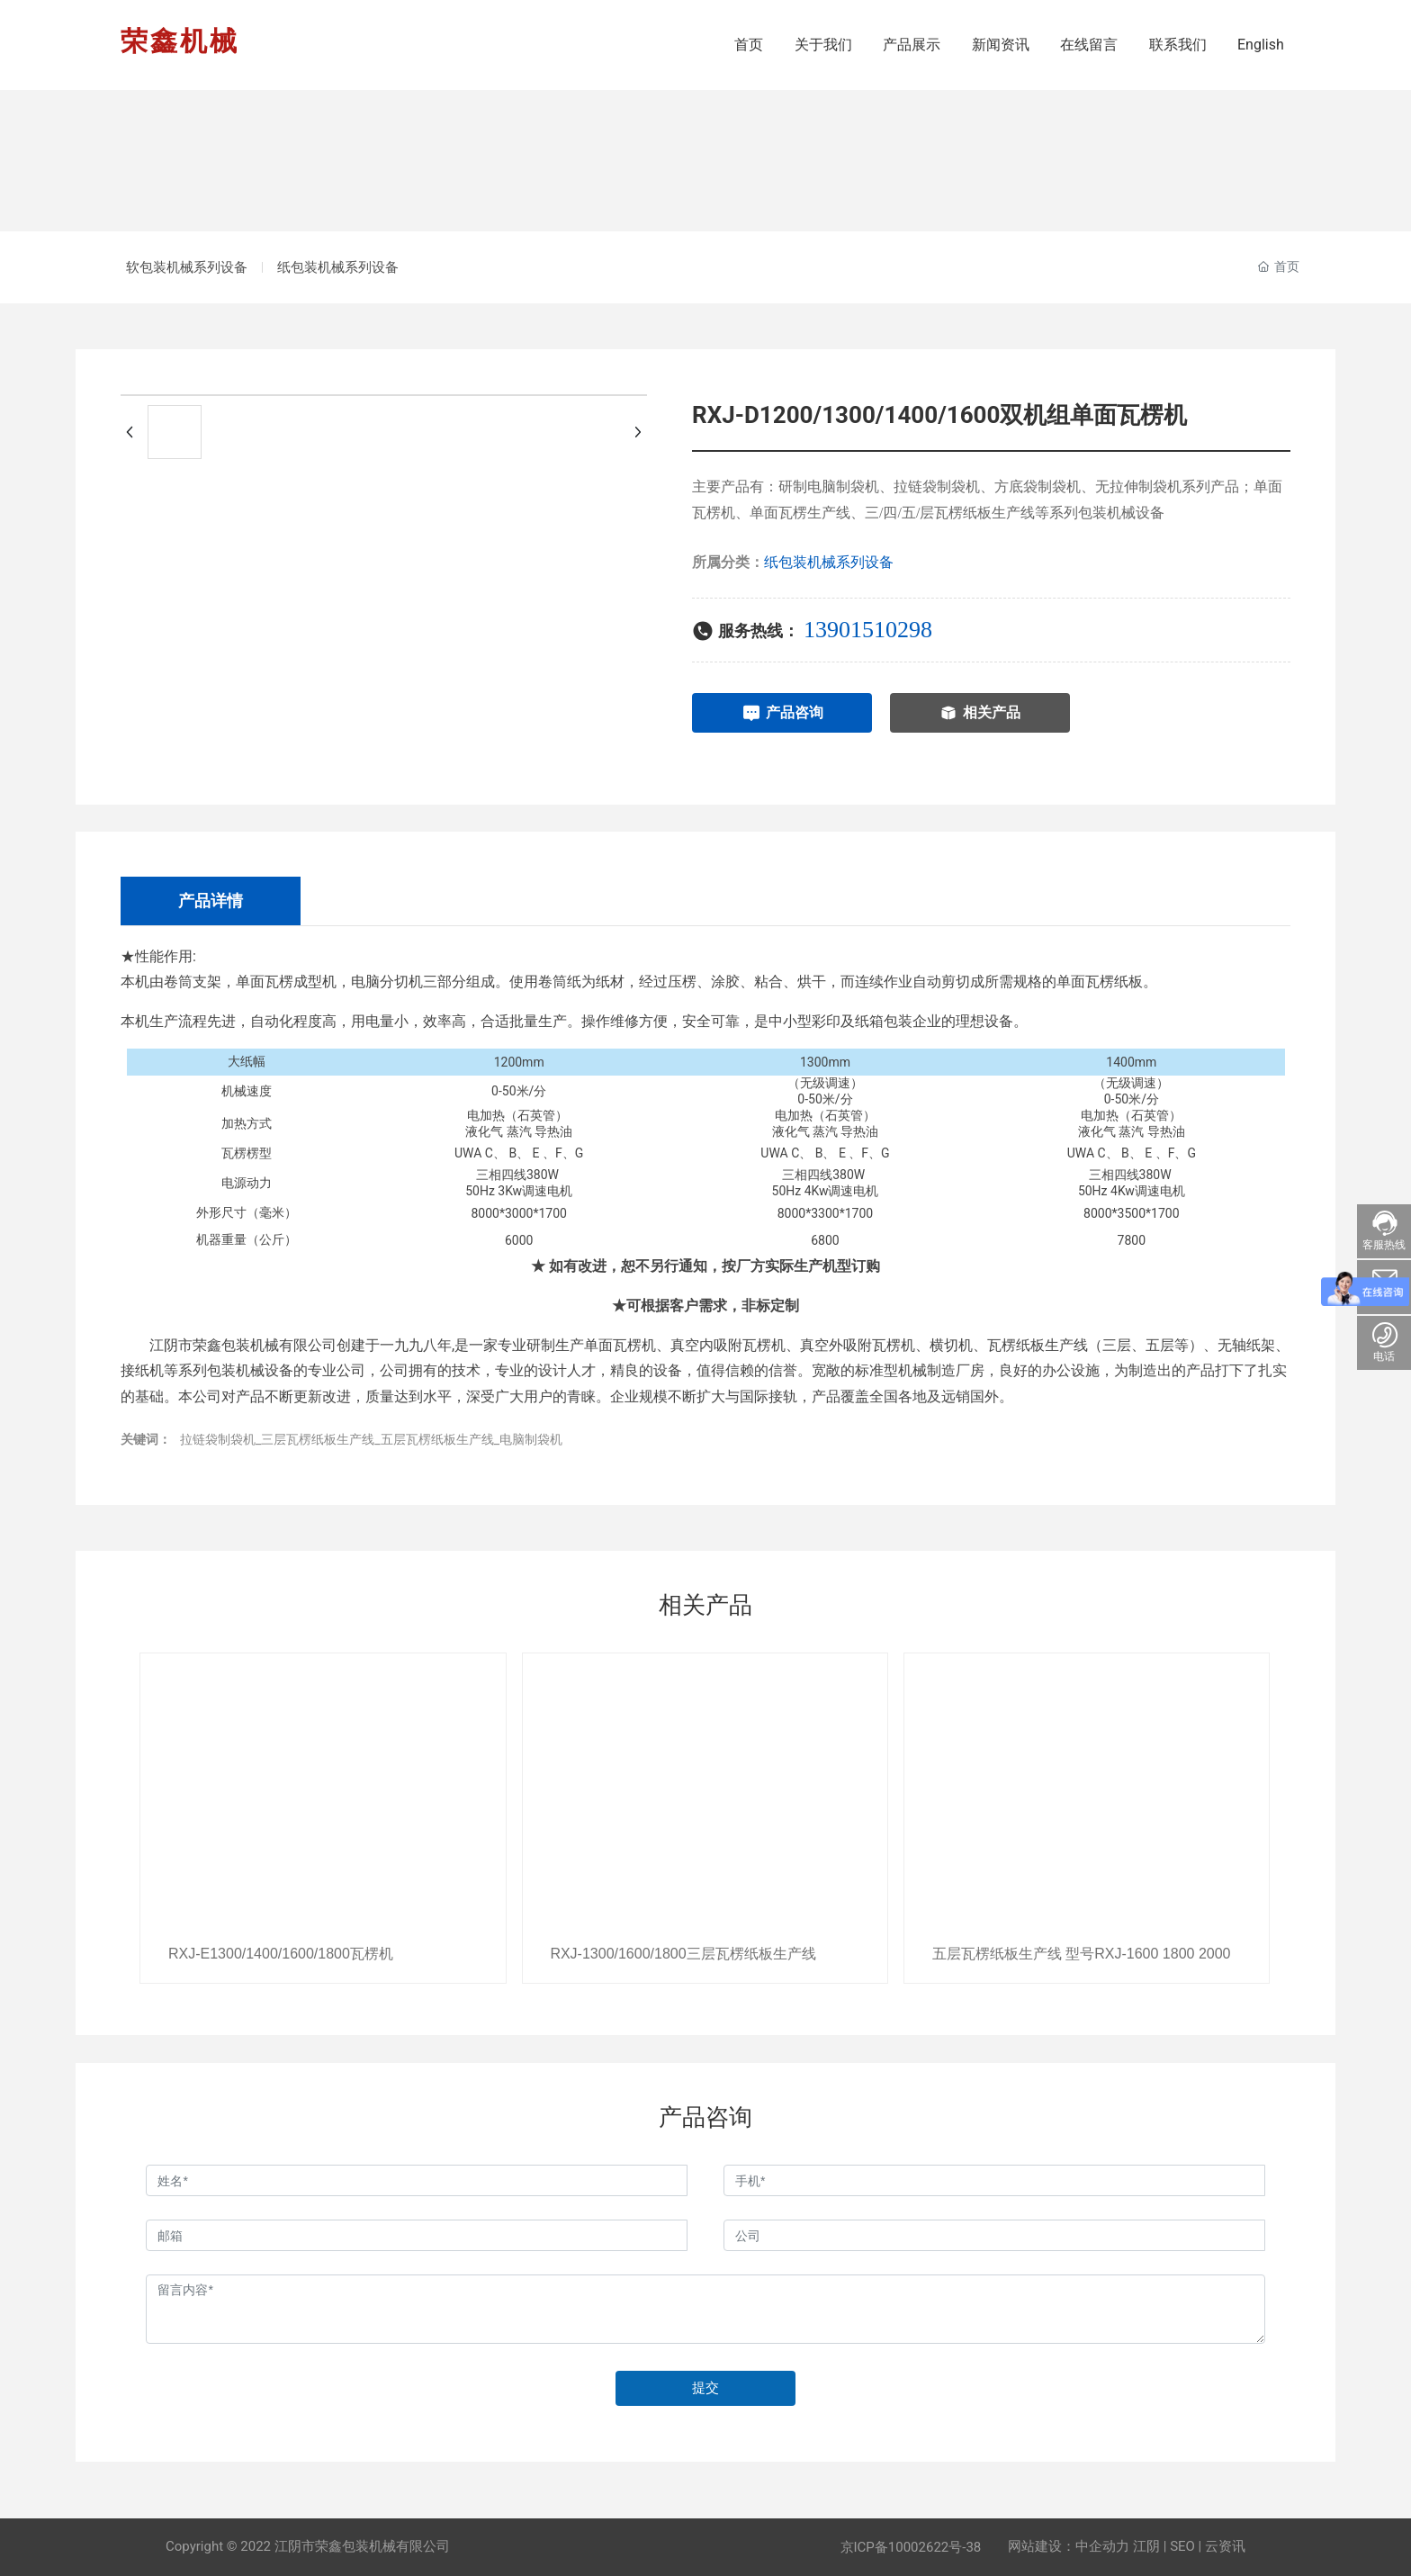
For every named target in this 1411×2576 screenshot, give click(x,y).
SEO (1182, 2546)
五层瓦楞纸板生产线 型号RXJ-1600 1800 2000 (1080, 1953)
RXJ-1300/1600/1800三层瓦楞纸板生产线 (682, 1953)
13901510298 (868, 630)
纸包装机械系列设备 (361, 267)
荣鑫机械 (180, 41)
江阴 (1146, 2546)
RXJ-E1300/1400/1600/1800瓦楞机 (279, 1953)
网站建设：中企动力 (1068, 2546)
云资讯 (1225, 2546)
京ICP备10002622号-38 (911, 2547)
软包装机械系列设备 (195, 267)
